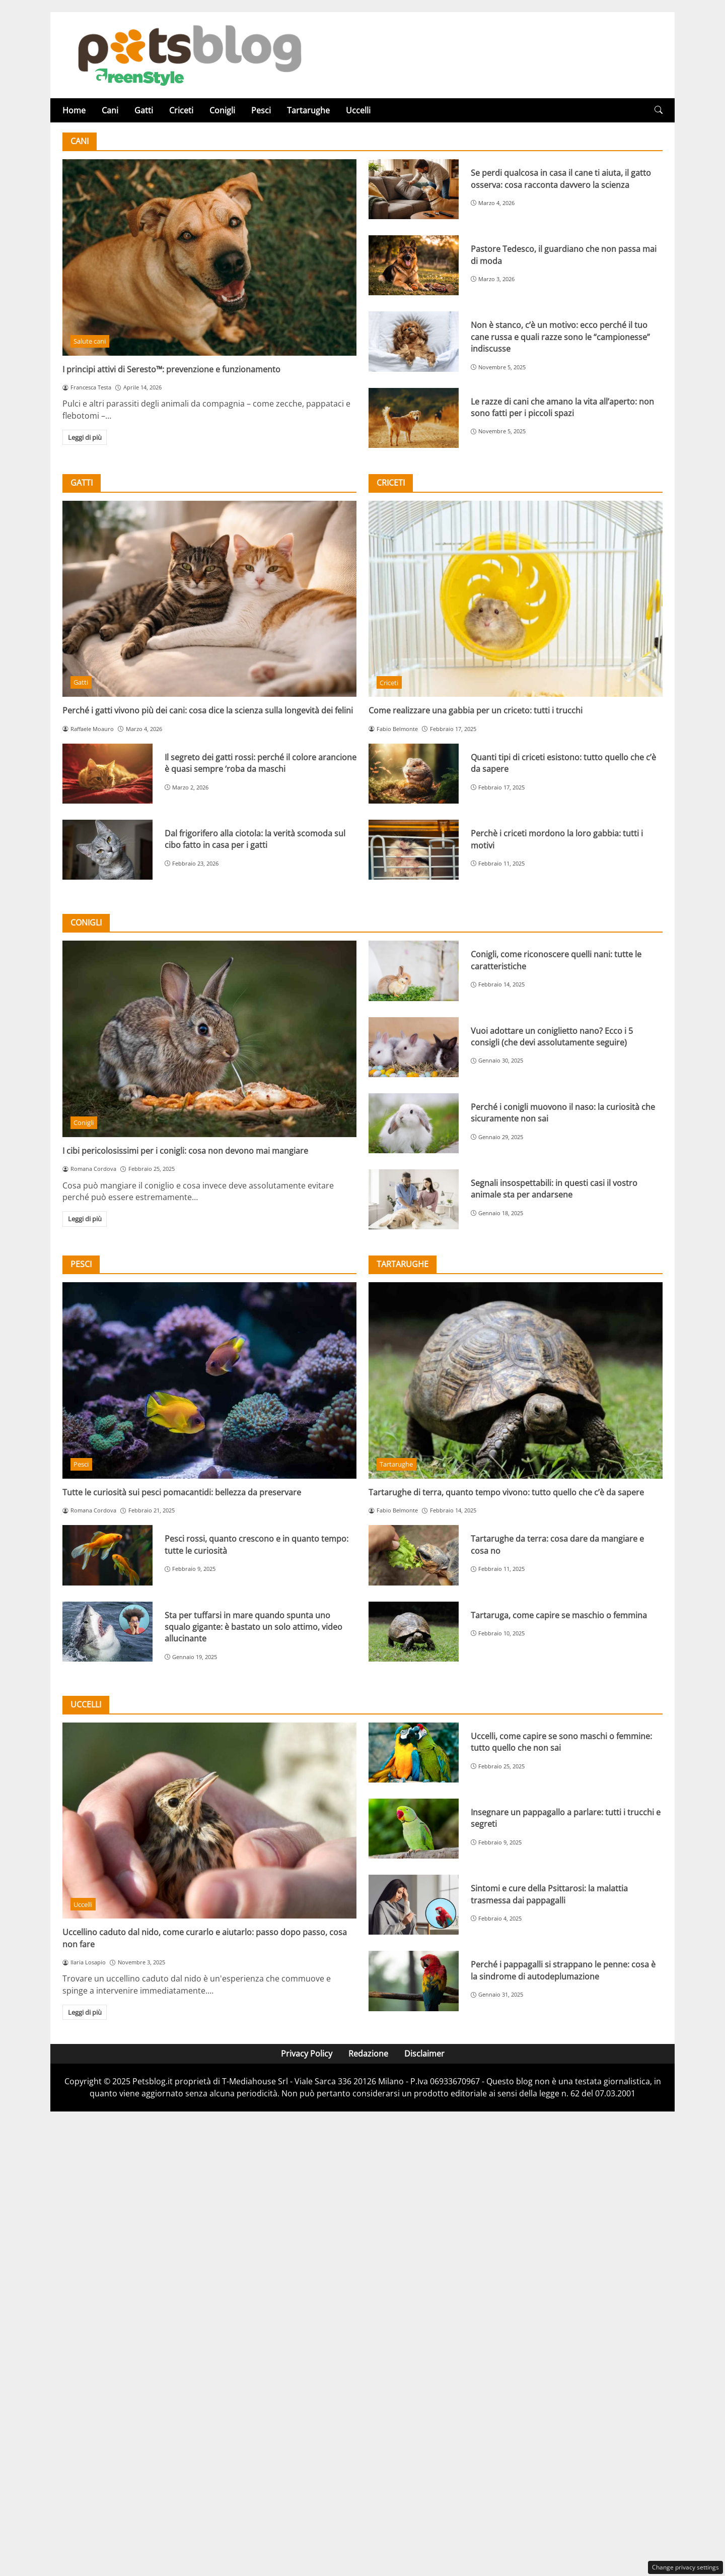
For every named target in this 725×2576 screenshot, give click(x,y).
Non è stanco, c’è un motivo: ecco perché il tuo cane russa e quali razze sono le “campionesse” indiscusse (560, 336)
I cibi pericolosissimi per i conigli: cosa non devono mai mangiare (185, 1150)
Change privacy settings (685, 2567)
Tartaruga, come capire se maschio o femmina (559, 1615)
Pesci (261, 110)
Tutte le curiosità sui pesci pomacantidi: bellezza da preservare (181, 1492)
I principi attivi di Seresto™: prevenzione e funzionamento (171, 369)
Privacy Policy (306, 2053)
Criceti (181, 110)
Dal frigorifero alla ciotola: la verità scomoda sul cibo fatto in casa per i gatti (255, 839)
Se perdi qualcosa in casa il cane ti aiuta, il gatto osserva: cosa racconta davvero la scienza (561, 178)
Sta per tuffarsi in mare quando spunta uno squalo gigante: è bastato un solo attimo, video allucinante (253, 1627)
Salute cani (90, 341)
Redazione (368, 2053)
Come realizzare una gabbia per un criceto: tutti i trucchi (476, 710)
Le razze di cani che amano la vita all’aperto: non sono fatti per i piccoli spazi (562, 407)
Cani (110, 110)
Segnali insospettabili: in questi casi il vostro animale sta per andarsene (554, 1188)
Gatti (143, 110)
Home (74, 110)
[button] (659, 110)
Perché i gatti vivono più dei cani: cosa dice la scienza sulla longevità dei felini (207, 710)
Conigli (222, 110)
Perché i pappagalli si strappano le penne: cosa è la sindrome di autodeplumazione (563, 1970)
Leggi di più (85, 437)
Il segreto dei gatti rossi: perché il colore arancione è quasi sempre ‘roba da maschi (260, 763)
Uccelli (358, 110)
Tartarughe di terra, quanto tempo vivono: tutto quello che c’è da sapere (506, 1492)
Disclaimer (424, 2053)
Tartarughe (308, 110)
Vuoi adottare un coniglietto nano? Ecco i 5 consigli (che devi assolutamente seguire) (552, 1036)
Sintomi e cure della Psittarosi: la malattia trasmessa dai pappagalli (549, 1894)
